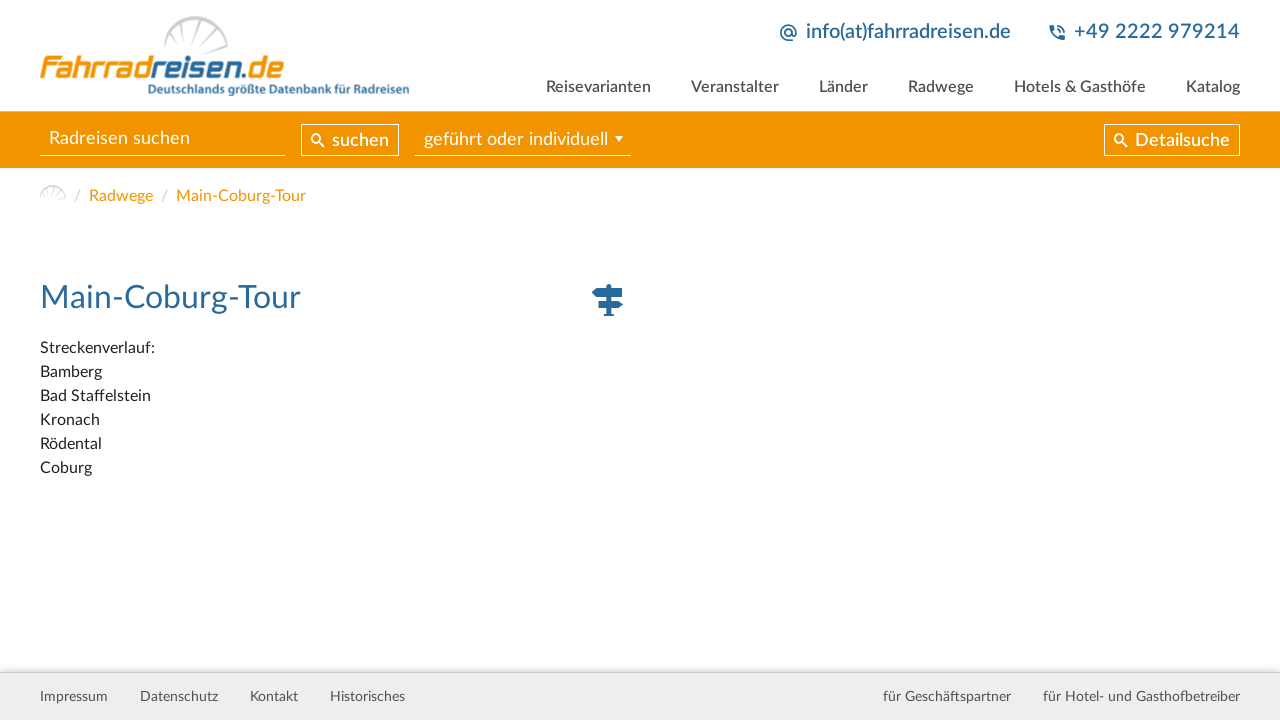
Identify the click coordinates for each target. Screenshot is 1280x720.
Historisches (367, 697)
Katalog (1213, 87)
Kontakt (274, 697)
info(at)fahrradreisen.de (908, 32)
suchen (360, 141)
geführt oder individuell (516, 140)
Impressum (74, 697)
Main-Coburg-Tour (241, 196)
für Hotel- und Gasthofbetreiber (1141, 697)
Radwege (941, 87)
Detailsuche (1182, 141)
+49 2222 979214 (1157, 32)
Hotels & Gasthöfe (1080, 87)
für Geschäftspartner (947, 697)
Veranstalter (735, 87)
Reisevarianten (598, 87)
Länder (843, 87)
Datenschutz (179, 697)
